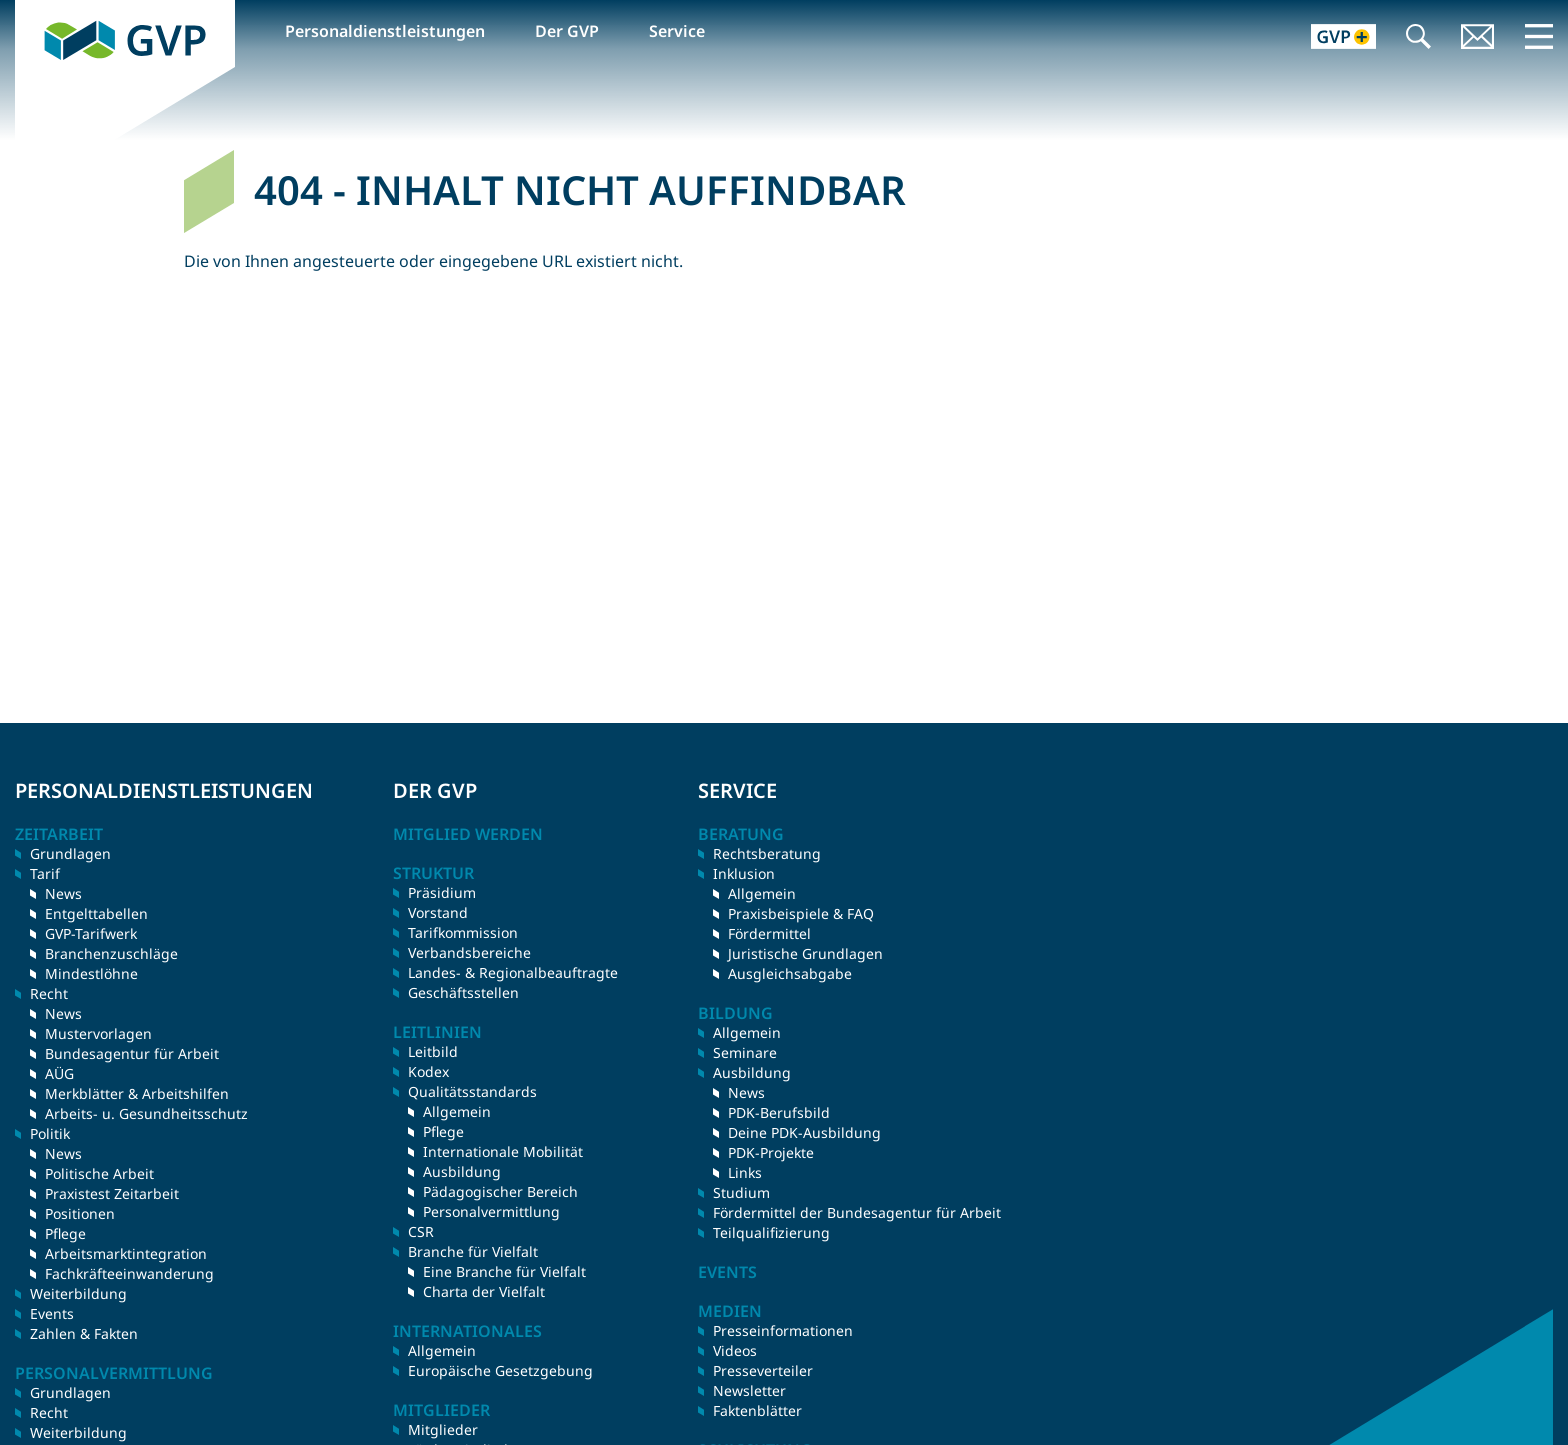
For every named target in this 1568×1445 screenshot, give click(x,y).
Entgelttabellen (96, 913)
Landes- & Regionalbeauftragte (513, 972)
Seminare (745, 1052)
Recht (49, 1412)
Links (745, 1172)
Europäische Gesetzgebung (500, 1370)
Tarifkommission (463, 932)
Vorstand (438, 912)
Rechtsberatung (767, 853)
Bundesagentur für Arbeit (132, 1053)
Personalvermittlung (491, 1211)
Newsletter (749, 1390)
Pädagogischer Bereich (500, 1191)
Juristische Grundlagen (805, 953)
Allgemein (457, 1111)
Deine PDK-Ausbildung (804, 1132)
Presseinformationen (783, 1330)
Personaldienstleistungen (385, 31)
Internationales (467, 1331)
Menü (1539, 36)
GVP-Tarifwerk (91, 933)
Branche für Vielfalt (473, 1251)
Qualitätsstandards (472, 1091)
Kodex (428, 1071)
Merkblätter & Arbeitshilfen (137, 1093)
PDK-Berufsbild (779, 1112)
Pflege (65, 1233)
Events (52, 1313)
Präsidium (442, 892)
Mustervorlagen (98, 1033)
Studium (741, 1192)
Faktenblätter (757, 1410)
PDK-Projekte (771, 1152)
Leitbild (433, 1051)
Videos (735, 1350)
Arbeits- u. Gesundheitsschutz (146, 1113)
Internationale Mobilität (503, 1151)
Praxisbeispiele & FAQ (801, 913)
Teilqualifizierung (771, 1232)
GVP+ (1331, 38)
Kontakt (1478, 38)
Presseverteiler (763, 1370)
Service (677, 31)
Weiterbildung (78, 1293)
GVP (31, 11)
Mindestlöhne (91, 973)
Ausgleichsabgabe (790, 973)
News (63, 893)
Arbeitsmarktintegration (126, 1253)
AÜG (59, 1073)
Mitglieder (443, 1429)
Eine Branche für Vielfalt (504, 1271)
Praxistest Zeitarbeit (112, 1193)
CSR (421, 1231)
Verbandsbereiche (469, 952)
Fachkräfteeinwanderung (129, 1273)
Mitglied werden (468, 834)
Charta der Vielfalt (484, 1291)
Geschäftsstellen (463, 992)
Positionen (80, 1213)
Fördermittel (769, 933)
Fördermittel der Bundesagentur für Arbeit (857, 1212)
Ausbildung (462, 1171)
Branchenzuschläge (111, 953)
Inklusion (744, 873)
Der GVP (567, 31)
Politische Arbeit (99, 1173)
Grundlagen (70, 853)
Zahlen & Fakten (84, 1333)
